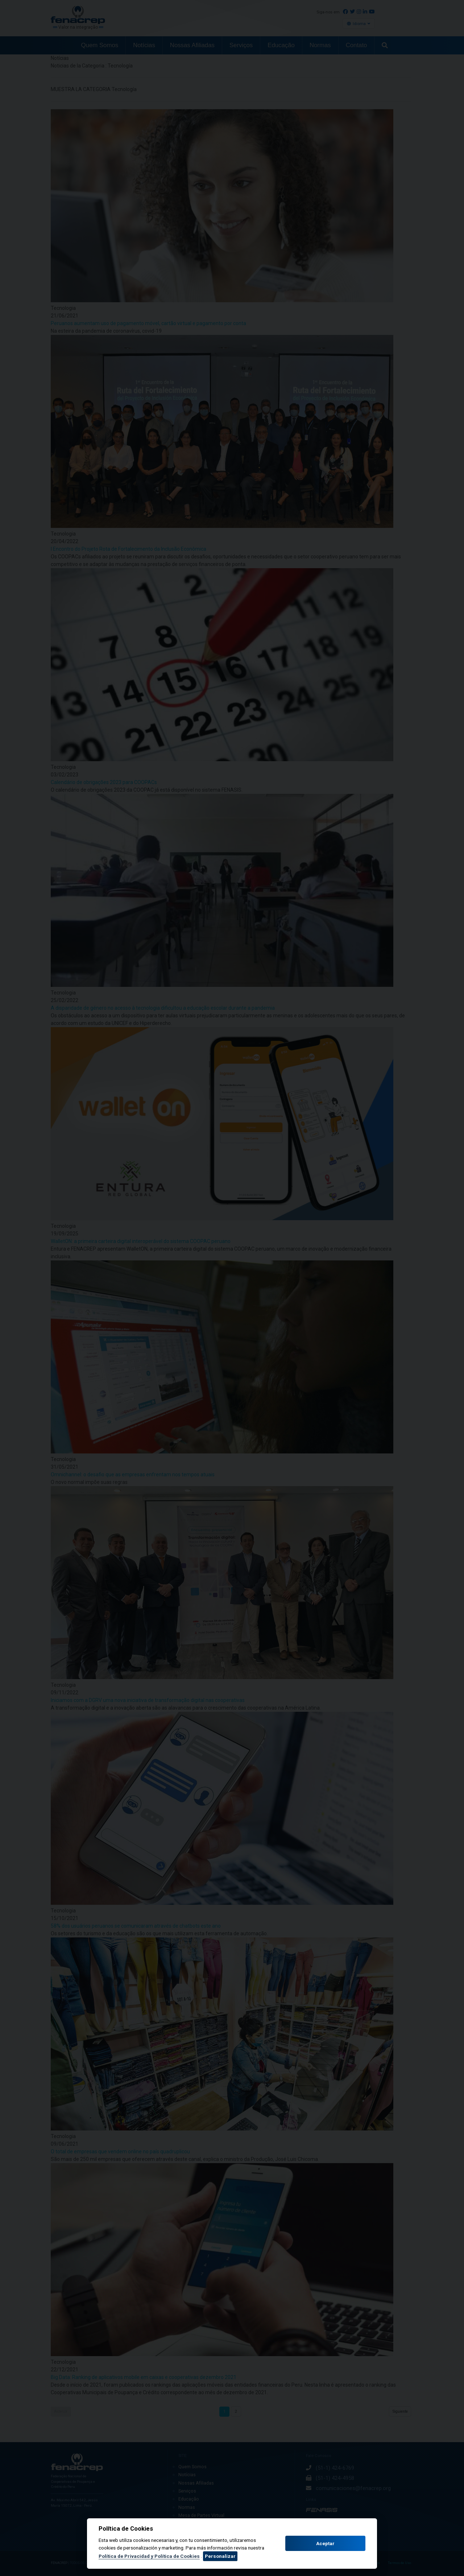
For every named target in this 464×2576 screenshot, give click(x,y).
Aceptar (325, 2543)
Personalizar (220, 2556)
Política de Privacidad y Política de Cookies (149, 2556)
